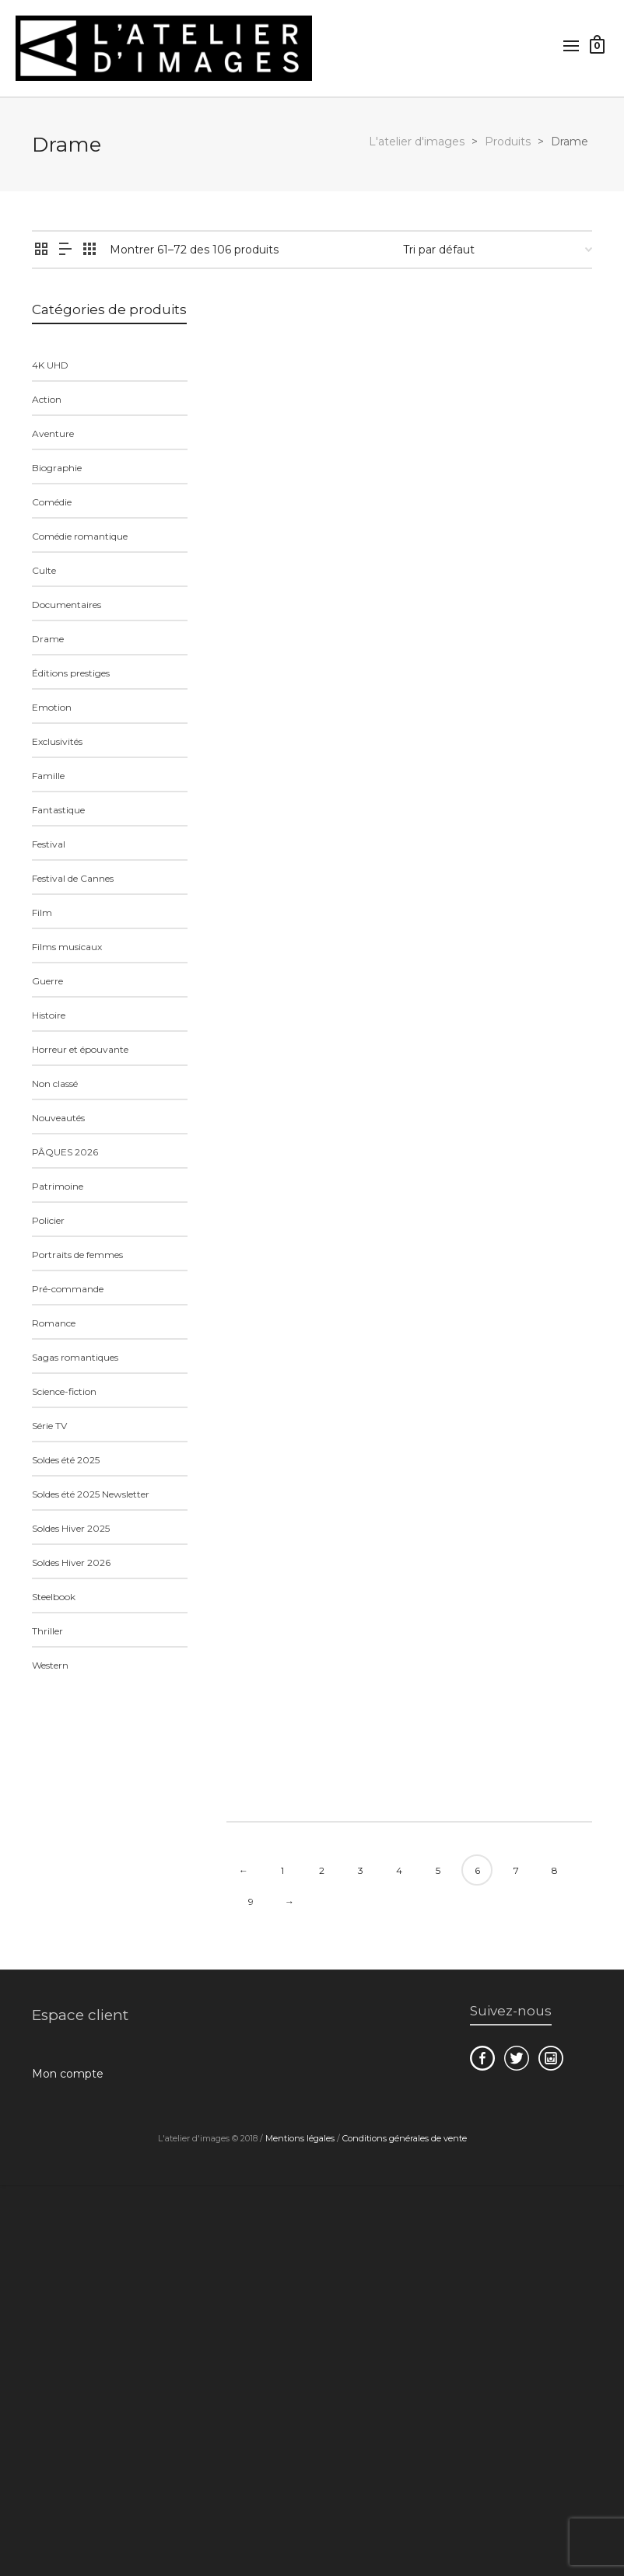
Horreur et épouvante (80, 1049)
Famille (48, 775)
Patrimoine (57, 1186)
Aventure (53, 433)
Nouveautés (58, 1118)
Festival (48, 844)
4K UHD (50, 365)
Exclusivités (57, 741)
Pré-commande (67, 1289)
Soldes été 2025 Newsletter (90, 1494)
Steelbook (53, 1597)
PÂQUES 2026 (65, 1152)
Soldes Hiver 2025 (71, 1528)
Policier (48, 1220)
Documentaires (66, 604)
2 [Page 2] (321, 1870)
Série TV (49, 1425)
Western (50, 1665)
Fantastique (58, 810)
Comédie (52, 502)
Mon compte (67, 2074)
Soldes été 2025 (66, 1460)
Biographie (57, 468)
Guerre (47, 981)
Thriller (47, 1631)
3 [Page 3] (360, 1870)
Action (46, 399)
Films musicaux (67, 946)
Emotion (52, 707)
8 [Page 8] (555, 1870)
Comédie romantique (80, 536)
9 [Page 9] (251, 1901)
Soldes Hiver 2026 (71, 1562)
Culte (44, 570)
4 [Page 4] (399, 1870)
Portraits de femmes (77, 1254)
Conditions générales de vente (404, 2138)
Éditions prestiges (71, 673)
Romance (53, 1323)
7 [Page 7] (516, 1870)
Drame (48, 639)
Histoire (48, 1015)
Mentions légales (300, 2138)
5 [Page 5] (438, 1870)
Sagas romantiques (75, 1357)
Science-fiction (64, 1391)
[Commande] (497, 249)
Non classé (55, 1083)
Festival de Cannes (73, 878)
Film (42, 912)
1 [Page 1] (282, 1870)
